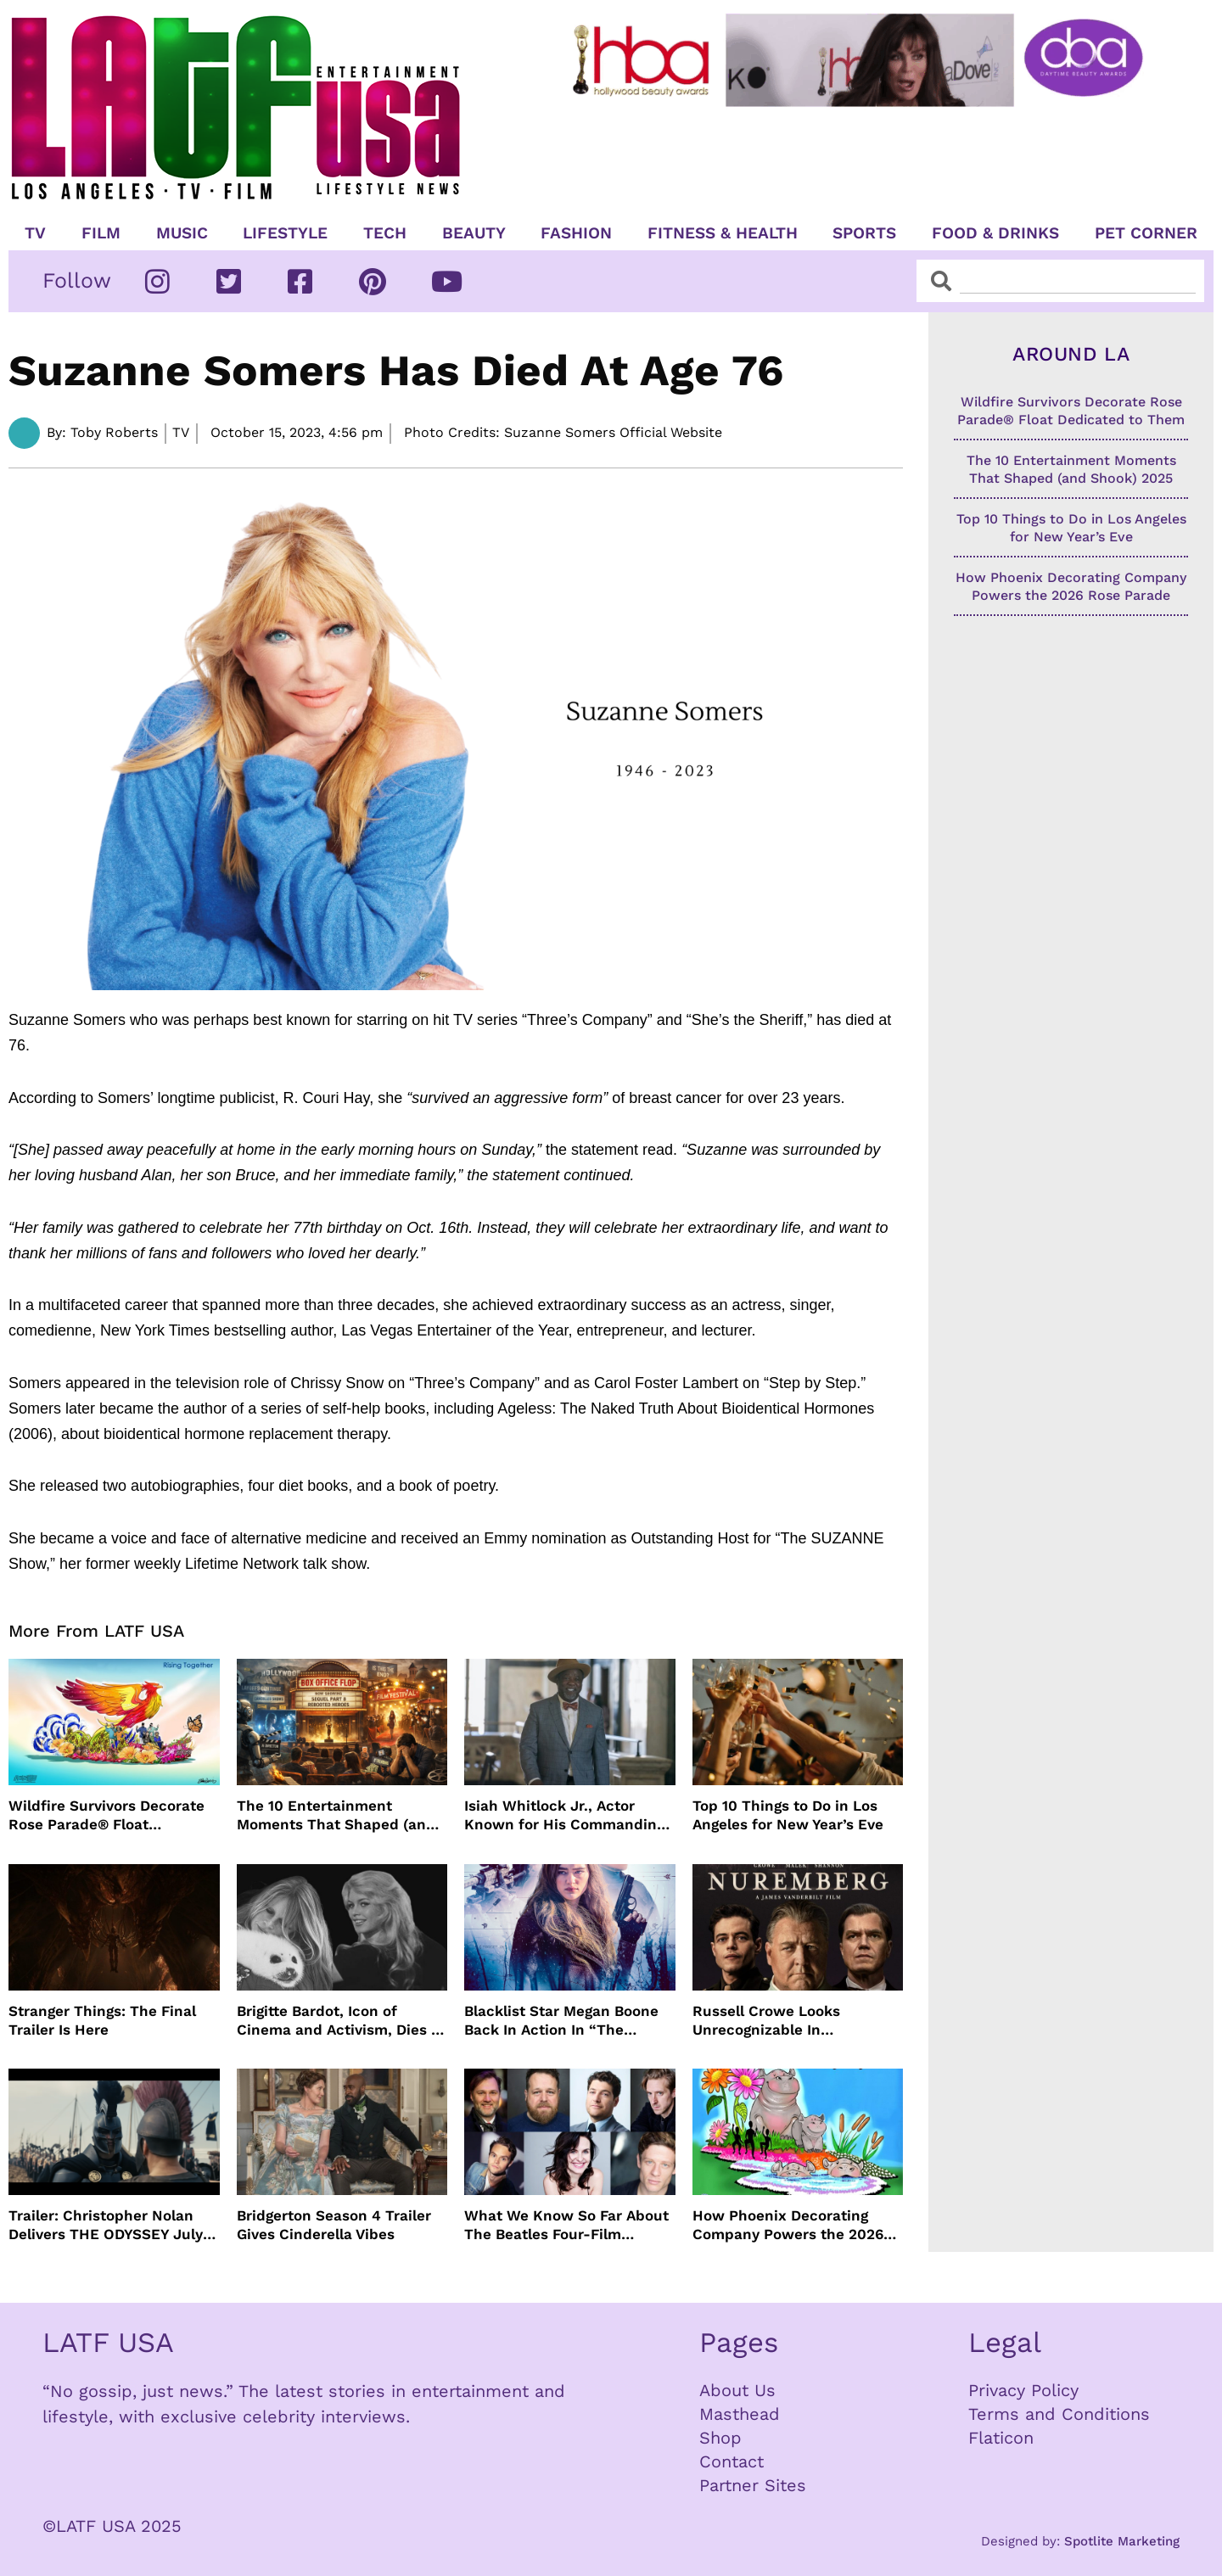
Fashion (576, 233)
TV (35, 233)
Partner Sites (752, 2485)
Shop (720, 2438)
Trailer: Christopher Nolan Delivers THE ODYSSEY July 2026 (105, 2225)
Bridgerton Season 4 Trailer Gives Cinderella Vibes (334, 2225)
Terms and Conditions (1059, 2414)
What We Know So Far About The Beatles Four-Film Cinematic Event (566, 2225)
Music (182, 233)
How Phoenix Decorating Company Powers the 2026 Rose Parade (787, 2225)
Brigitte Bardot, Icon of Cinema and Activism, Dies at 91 (341, 2020)
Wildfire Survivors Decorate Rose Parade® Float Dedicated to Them (106, 1815)
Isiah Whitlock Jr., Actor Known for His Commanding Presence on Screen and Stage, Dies (564, 1815)
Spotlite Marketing (1122, 2541)
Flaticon (1001, 2438)
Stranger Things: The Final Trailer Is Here (102, 2020)
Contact (731, 2461)
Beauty (474, 233)
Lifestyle (285, 233)
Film (101, 233)
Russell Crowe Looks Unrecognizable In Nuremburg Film (766, 2020)
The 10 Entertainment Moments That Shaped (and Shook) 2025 (336, 1815)
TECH (384, 233)
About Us (737, 2390)
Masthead (739, 2414)
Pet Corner (1146, 233)
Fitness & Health (722, 233)
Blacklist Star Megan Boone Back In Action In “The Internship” (561, 2020)
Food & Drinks (995, 233)
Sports (864, 233)
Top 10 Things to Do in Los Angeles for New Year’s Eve (787, 1815)
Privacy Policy (1023, 2390)
